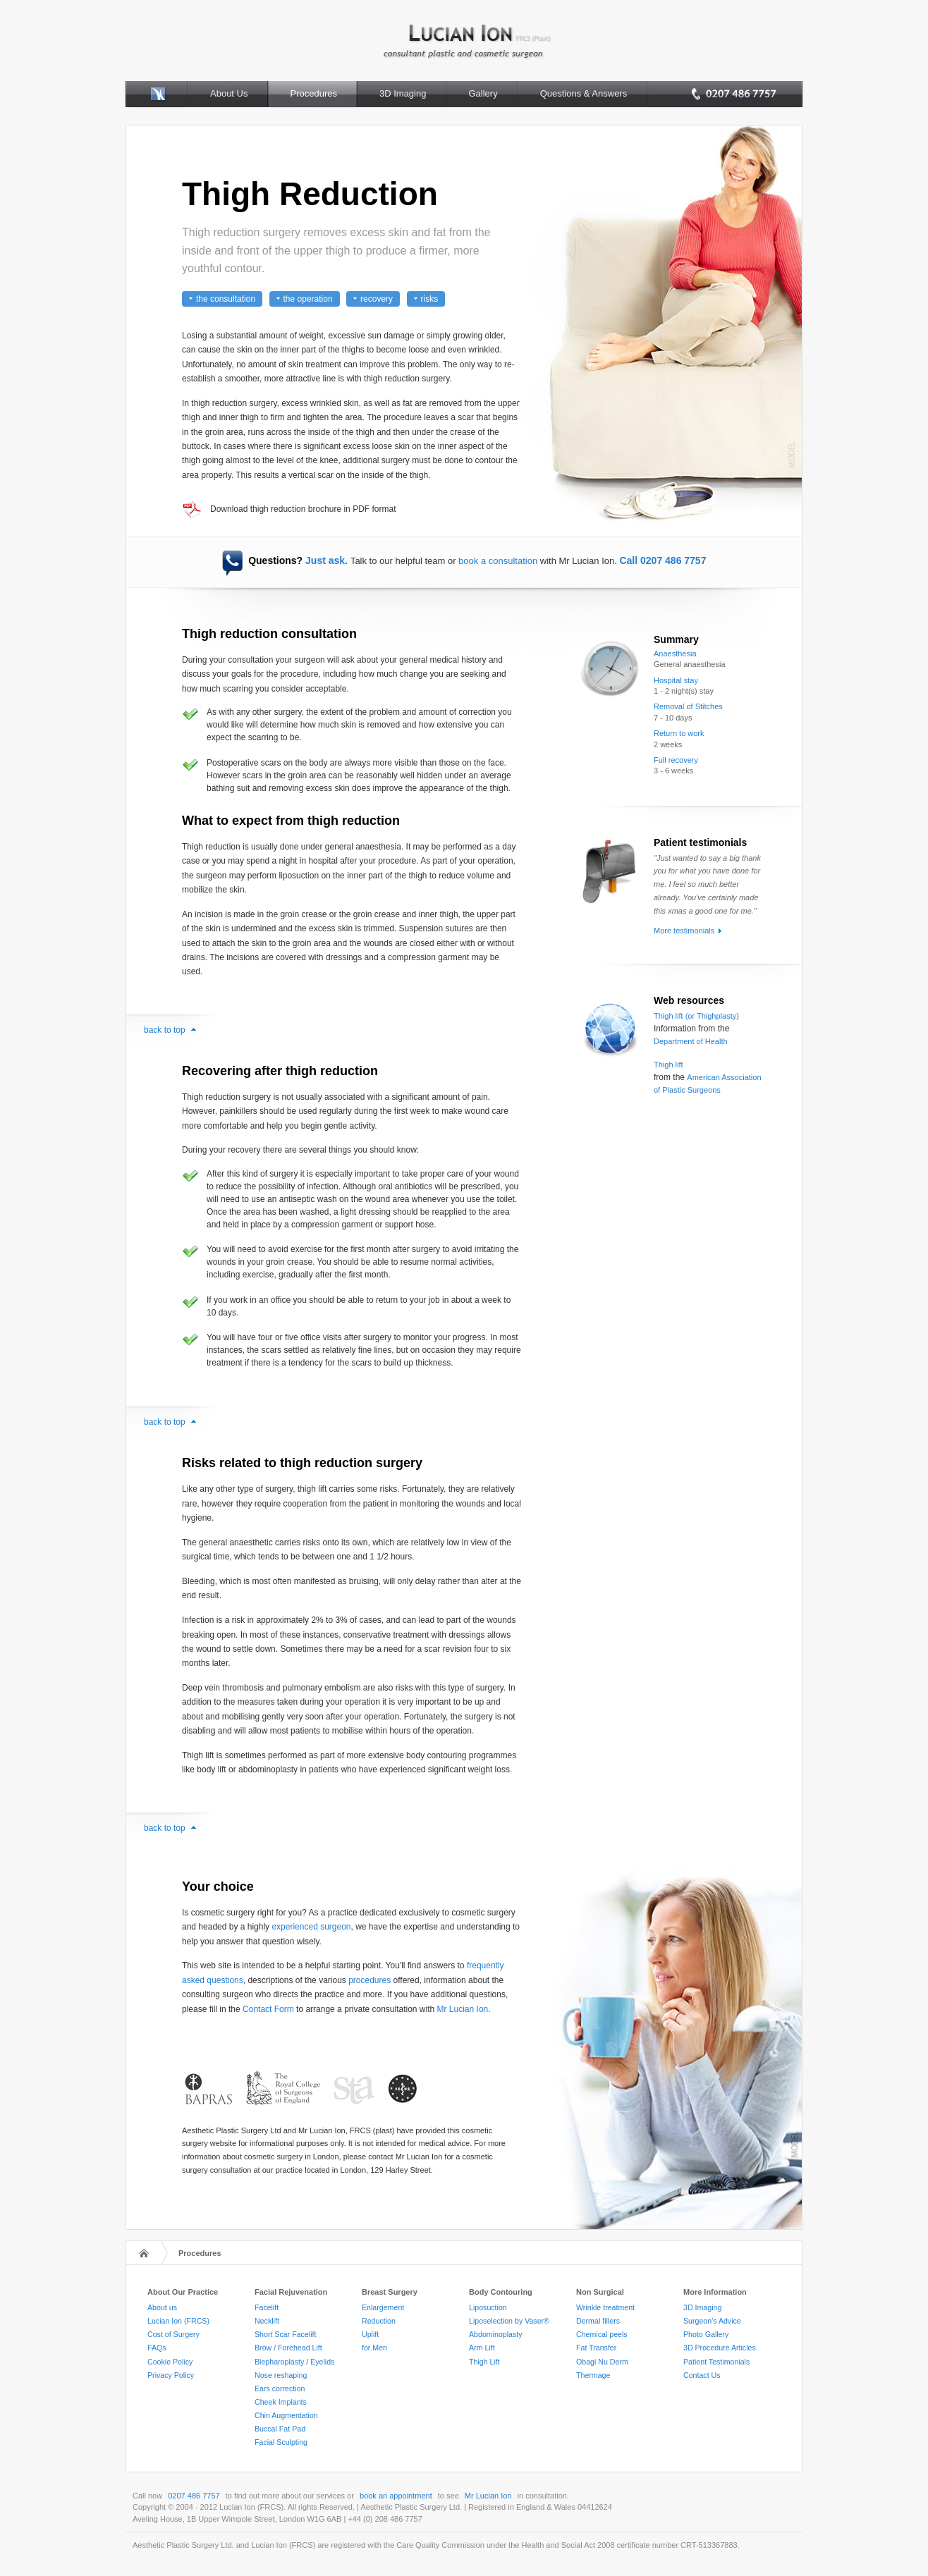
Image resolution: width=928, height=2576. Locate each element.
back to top (164, 1030)
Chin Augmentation (286, 2415)
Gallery (482, 93)
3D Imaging (402, 93)
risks (430, 299)
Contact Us (702, 2375)
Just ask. (326, 560)
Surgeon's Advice (712, 2321)
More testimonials (684, 930)
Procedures (313, 93)
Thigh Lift (484, 2361)
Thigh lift (668, 1064)
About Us (229, 93)
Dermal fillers (598, 2321)
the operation (308, 299)
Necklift (267, 2321)
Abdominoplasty (496, 2334)
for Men (374, 2347)
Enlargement (383, 2307)
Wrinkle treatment (605, 2307)
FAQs (156, 2347)
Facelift (267, 2307)
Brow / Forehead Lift (288, 2347)
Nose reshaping (281, 2375)
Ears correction (280, 2388)
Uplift (370, 2334)
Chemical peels (602, 2334)
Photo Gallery (705, 2334)
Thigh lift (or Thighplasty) (696, 1016)
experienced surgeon (310, 1927)
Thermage (593, 2375)
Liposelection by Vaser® (509, 2321)
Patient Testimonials (716, 2361)
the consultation (225, 299)
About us (162, 2307)
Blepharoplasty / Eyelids (294, 2361)
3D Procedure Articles (719, 2347)
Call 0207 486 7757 (662, 560)
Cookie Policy (170, 2361)
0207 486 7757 (193, 2495)
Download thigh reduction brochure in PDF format (303, 509)
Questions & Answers (584, 93)
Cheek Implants (281, 2402)
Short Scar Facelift (285, 2334)
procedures (369, 1980)
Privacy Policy (170, 2375)
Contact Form (268, 2009)
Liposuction (488, 2307)
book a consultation (497, 561)
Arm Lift (482, 2347)
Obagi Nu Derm (602, 2361)
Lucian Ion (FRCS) (178, 2321)
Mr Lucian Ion (463, 2009)
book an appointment (396, 2495)
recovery (376, 299)
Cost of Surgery (173, 2334)
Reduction (379, 2321)
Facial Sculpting (281, 2442)
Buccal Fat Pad (280, 2428)
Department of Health (691, 1041)
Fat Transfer (596, 2347)
